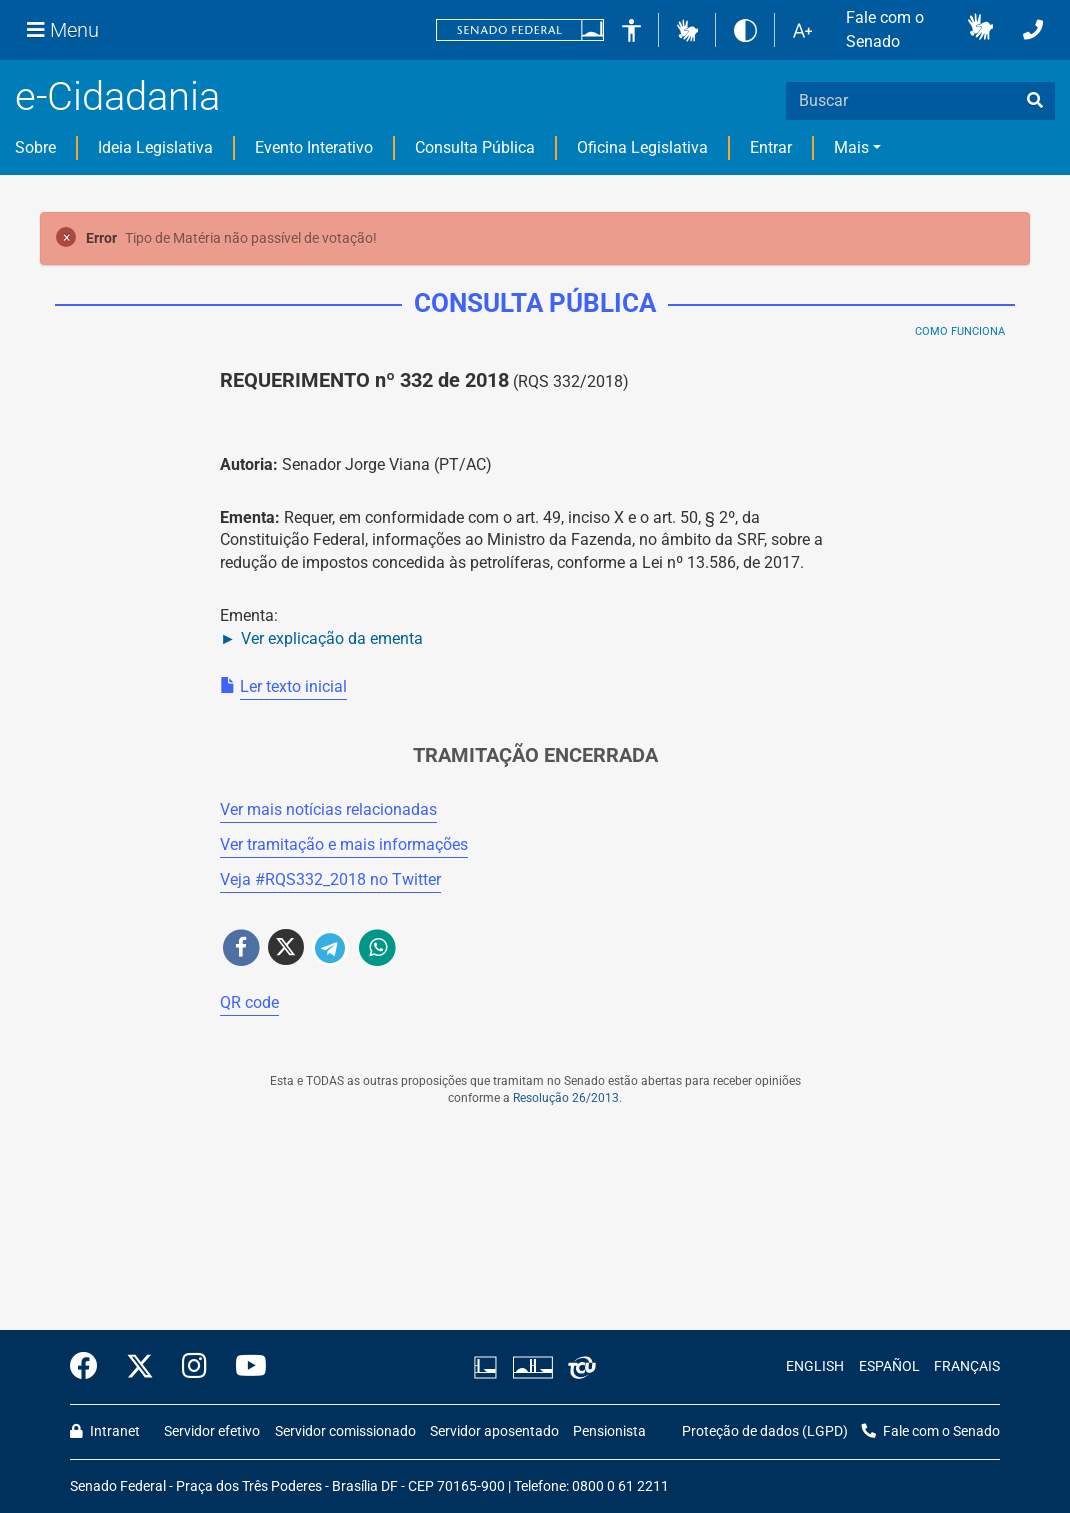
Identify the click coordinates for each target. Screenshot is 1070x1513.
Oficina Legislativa (642, 147)
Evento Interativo (314, 147)
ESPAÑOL (889, 1366)
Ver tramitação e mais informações (344, 844)
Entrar (771, 147)
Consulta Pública (475, 147)
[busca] (1035, 101)
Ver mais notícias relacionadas (328, 809)
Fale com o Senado (885, 29)
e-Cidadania (117, 96)
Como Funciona (960, 331)
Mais (851, 147)
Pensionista (609, 1431)
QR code (249, 1002)
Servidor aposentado (494, 1431)
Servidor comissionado (345, 1431)
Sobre (35, 147)
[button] (687, 29)
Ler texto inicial (293, 686)
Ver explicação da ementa (332, 638)
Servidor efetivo (212, 1431)
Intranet (105, 1431)
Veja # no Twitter (330, 879)
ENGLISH (815, 1366)
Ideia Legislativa (155, 147)
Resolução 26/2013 (566, 1098)
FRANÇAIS (967, 1366)
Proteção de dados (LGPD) (765, 1431)
